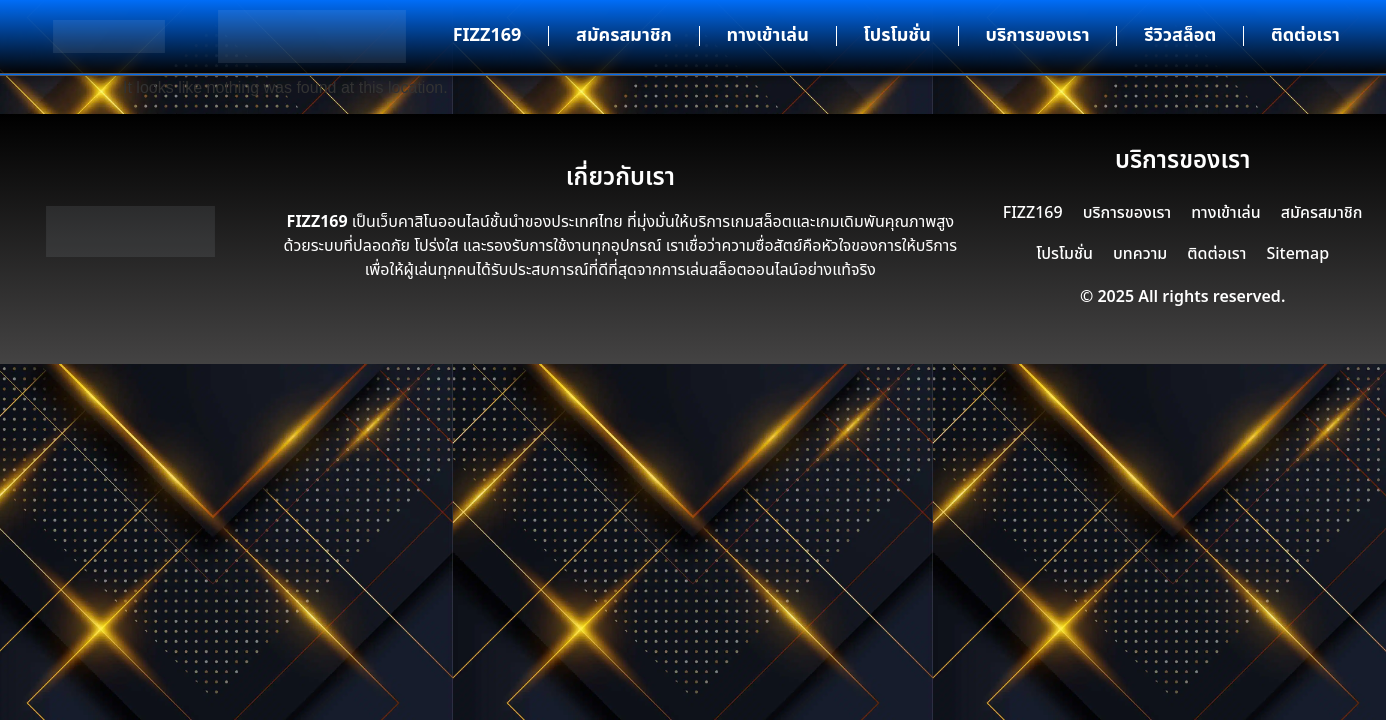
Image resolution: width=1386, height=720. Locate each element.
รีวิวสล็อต (1180, 35)
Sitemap (1297, 254)
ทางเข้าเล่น (768, 35)
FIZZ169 (487, 35)
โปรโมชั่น (897, 35)
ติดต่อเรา (1305, 35)
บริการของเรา (1038, 35)
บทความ (1140, 254)
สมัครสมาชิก (624, 35)
